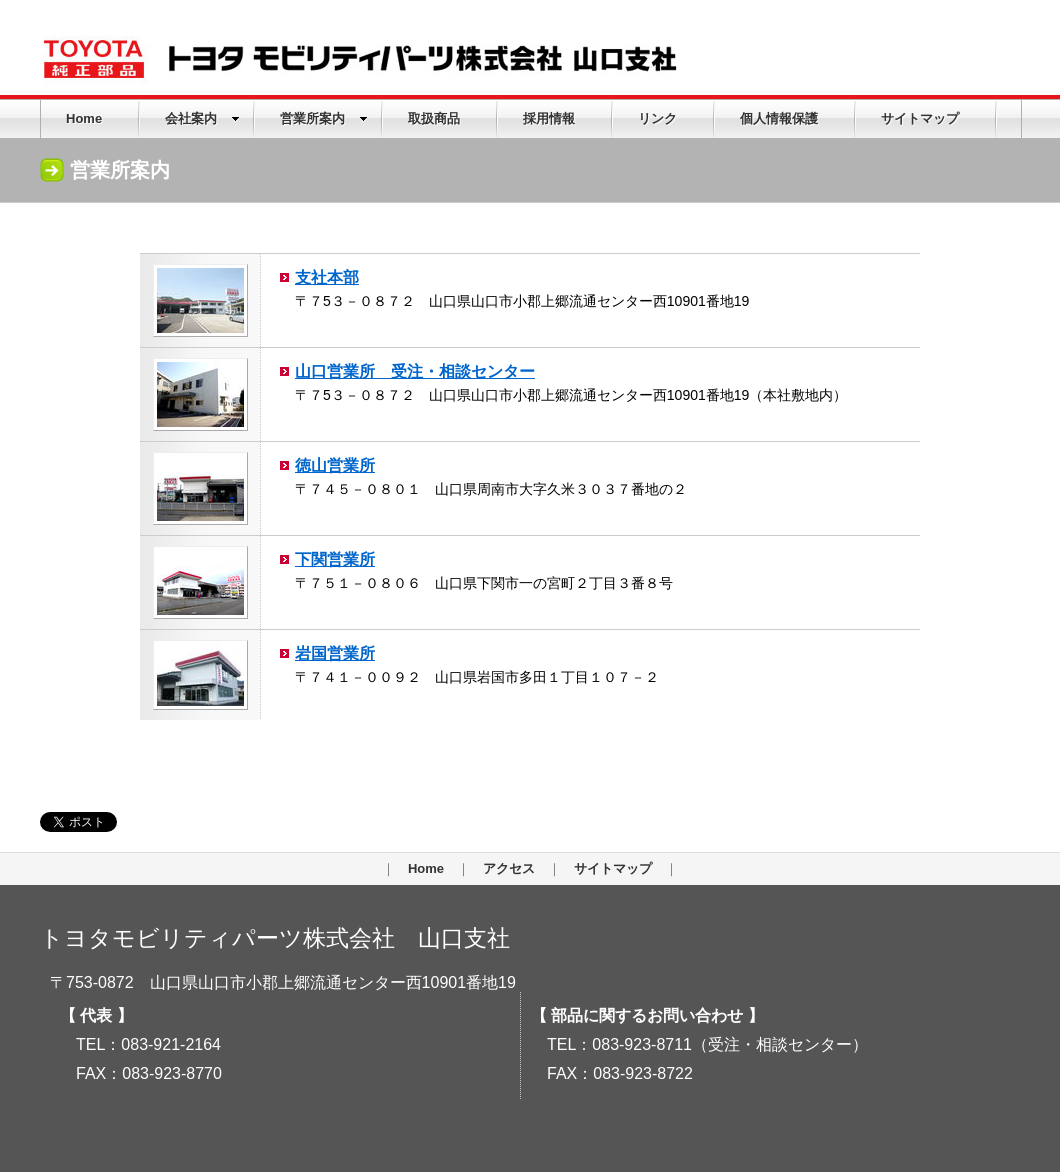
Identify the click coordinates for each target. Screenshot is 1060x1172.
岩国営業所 (335, 653)
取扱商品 (434, 118)
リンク (657, 118)
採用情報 (549, 118)
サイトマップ (920, 118)
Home (84, 118)
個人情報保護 (779, 118)
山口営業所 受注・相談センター (415, 371)
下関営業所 (335, 559)
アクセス (509, 868)
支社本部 (327, 277)
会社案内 (202, 118)
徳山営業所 (335, 465)
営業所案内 (324, 118)
